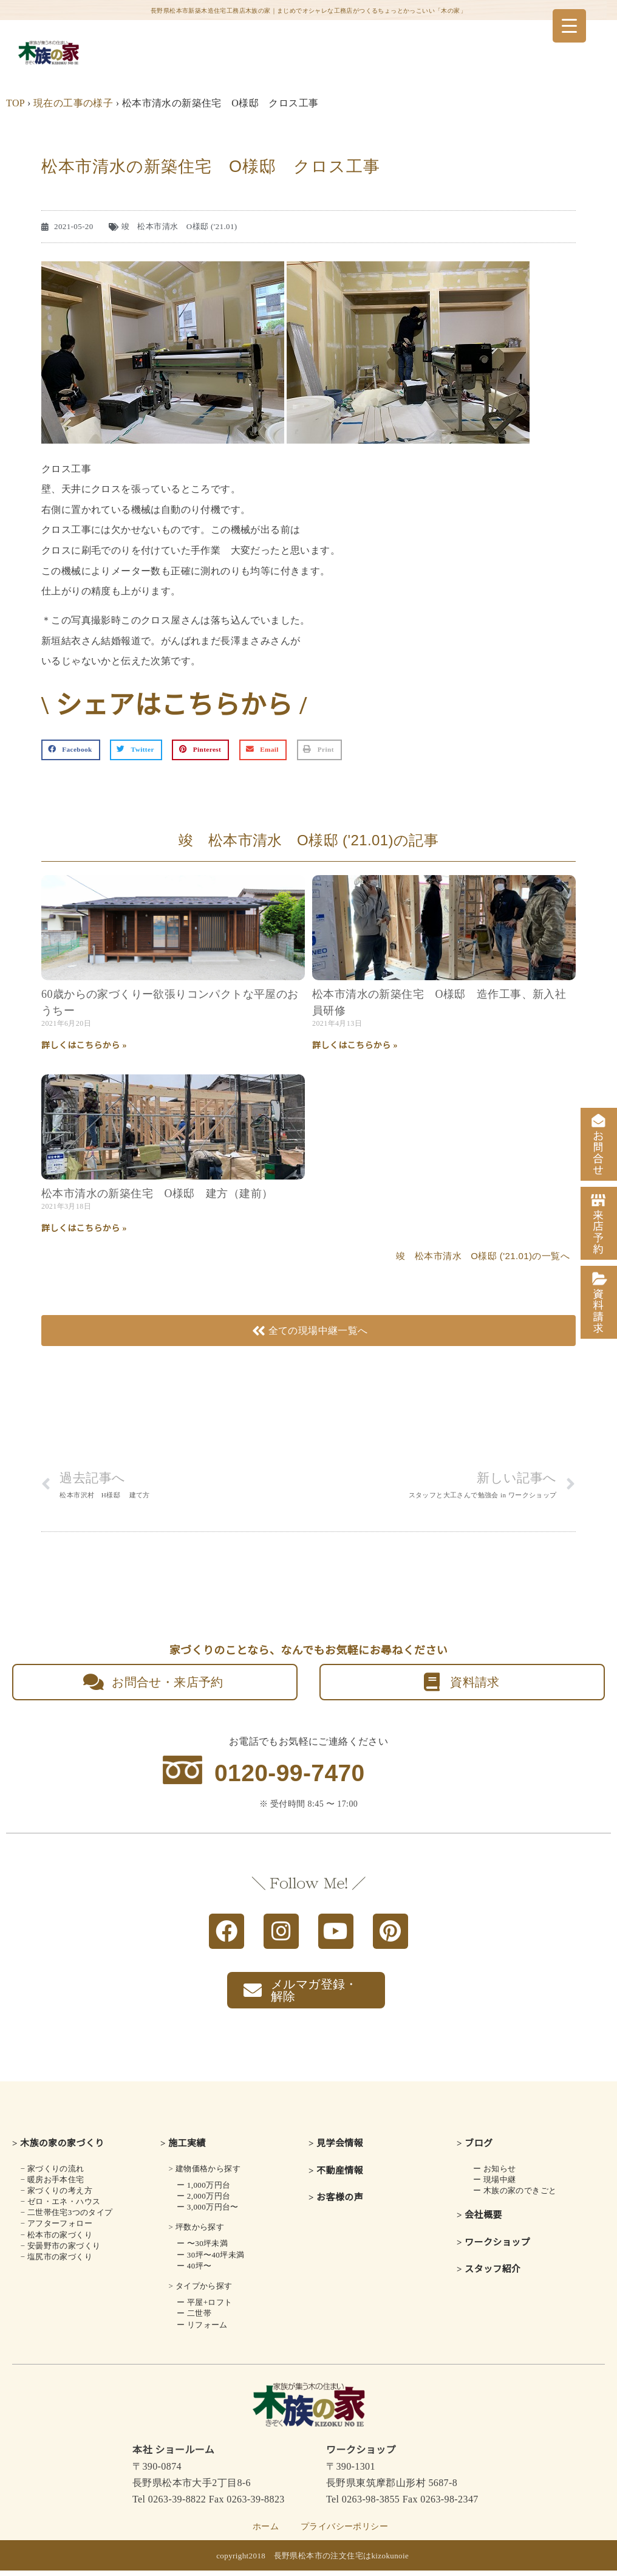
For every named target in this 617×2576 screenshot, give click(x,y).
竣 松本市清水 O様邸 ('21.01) (179, 226)
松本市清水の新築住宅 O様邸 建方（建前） (157, 1193)
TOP (15, 103)
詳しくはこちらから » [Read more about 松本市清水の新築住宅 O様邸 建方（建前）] (84, 1228)
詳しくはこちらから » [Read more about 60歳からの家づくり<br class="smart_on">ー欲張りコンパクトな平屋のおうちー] (84, 1045)
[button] (70, 750)
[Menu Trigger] (569, 26)
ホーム (266, 2532)
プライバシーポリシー (344, 2532)
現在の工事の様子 (73, 103)
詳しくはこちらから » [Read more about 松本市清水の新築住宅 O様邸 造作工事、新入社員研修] (355, 1045)
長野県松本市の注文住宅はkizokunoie (341, 2561)
